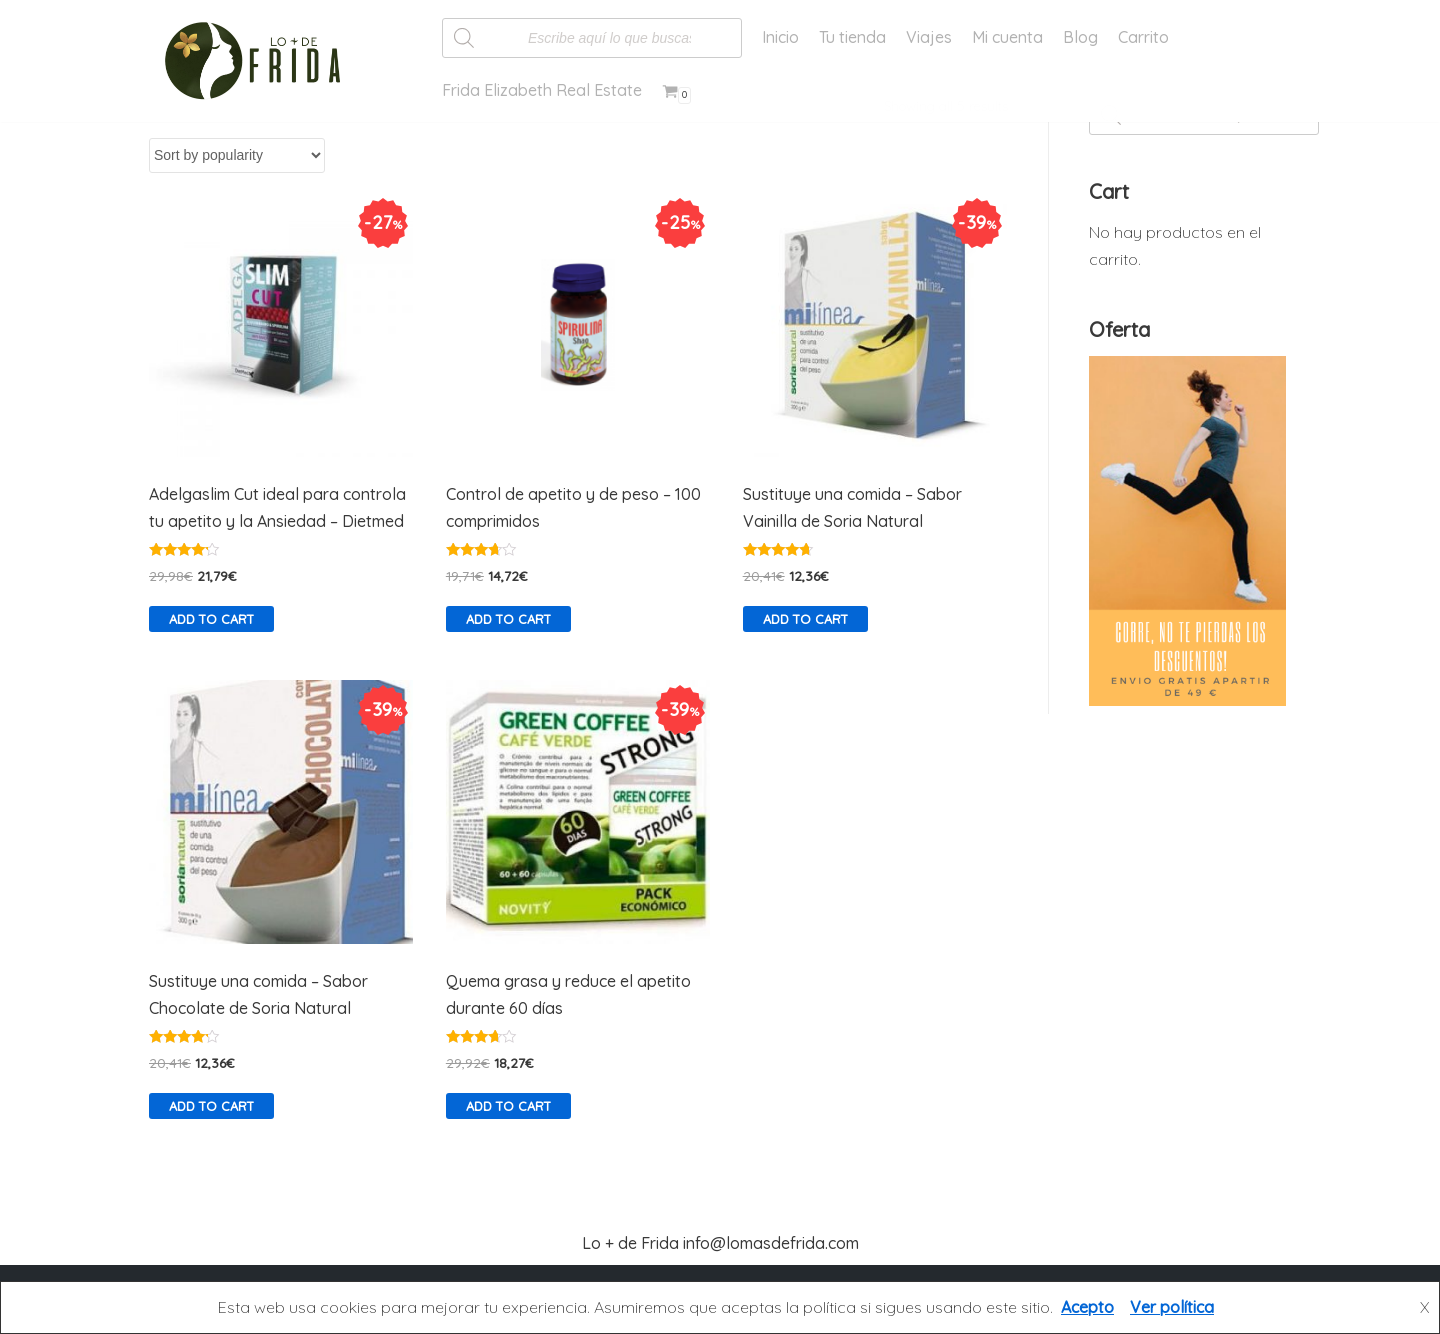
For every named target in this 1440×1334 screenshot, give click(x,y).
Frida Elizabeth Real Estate (542, 90)
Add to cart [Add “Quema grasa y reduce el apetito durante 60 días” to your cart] (508, 1106)
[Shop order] (237, 155)
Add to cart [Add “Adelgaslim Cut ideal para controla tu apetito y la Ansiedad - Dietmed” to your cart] (211, 619)
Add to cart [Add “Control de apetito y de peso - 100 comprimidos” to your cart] (508, 619)
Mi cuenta (1007, 37)
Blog (1080, 37)
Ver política (1172, 1307)
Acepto (1087, 1307)
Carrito (1143, 37)
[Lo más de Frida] (259, 61)
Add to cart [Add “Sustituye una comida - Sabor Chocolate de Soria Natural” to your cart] (211, 1106)
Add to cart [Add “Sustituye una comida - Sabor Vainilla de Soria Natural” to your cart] (805, 619)
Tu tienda (852, 37)
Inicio (780, 37)
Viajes (929, 37)
